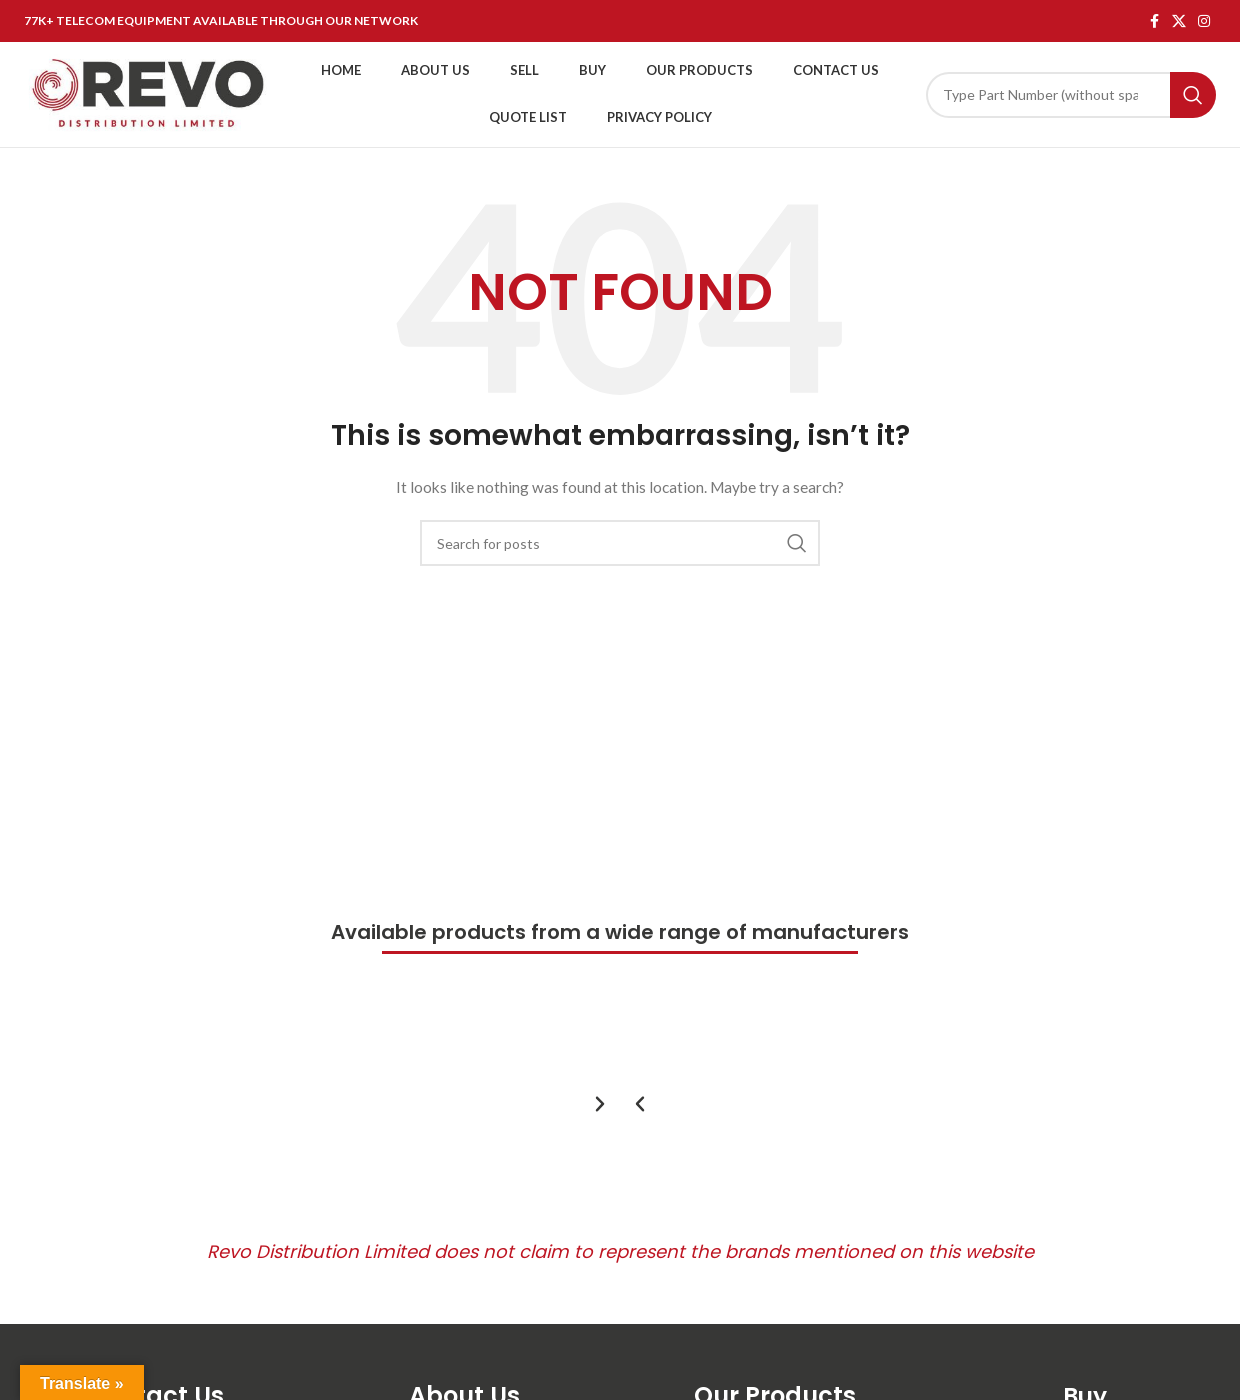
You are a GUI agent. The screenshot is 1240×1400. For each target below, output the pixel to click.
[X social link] (1179, 21)
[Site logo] (149, 92)
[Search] (1071, 95)
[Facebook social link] (1154, 21)
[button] (640, 1104)
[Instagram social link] (1204, 21)
